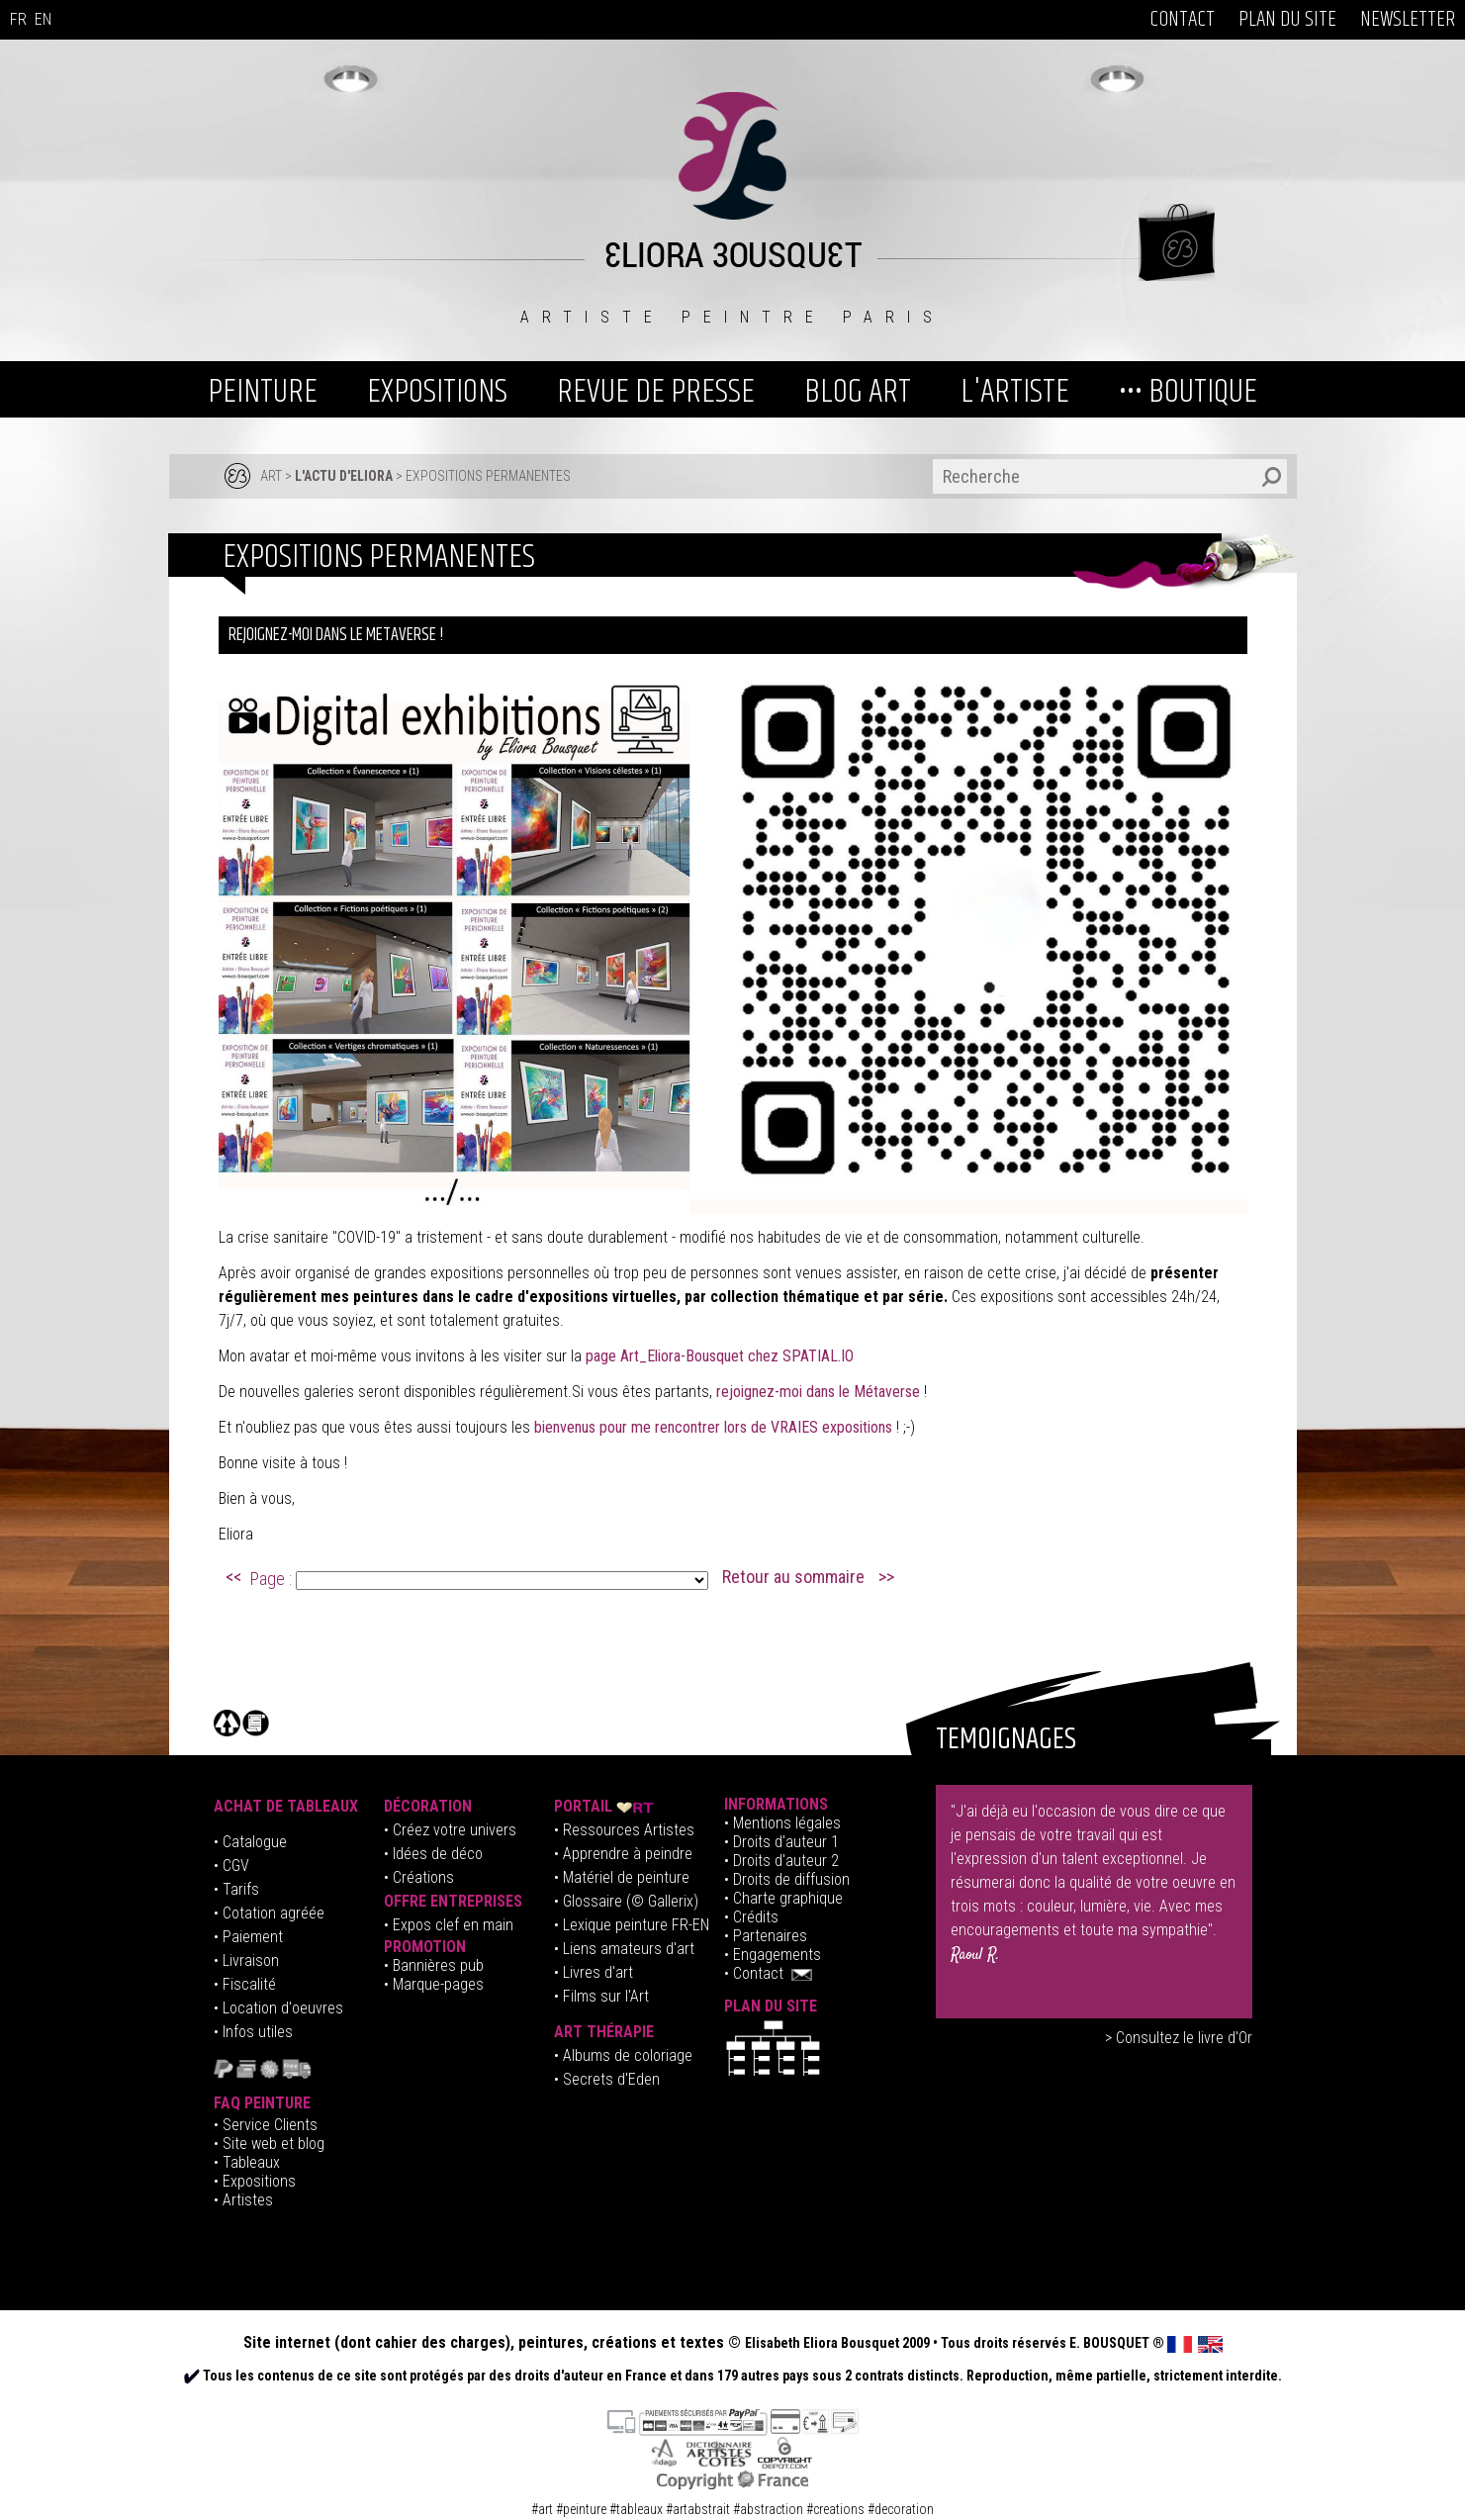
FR (18, 19)
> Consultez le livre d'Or (1178, 2037)
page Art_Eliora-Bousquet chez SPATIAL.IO (720, 1356)
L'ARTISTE (1015, 392)
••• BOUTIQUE (1188, 392)
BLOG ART (857, 392)
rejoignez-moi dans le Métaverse (820, 1391)
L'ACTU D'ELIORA (344, 476)
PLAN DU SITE (1287, 20)
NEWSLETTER (1407, 20)
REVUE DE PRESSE (656, 392)
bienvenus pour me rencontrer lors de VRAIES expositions (713, 1427)
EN (43, 19)
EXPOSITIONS (437, 392)
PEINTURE (263, 392)
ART (271, 476)
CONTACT (1182, 20)
